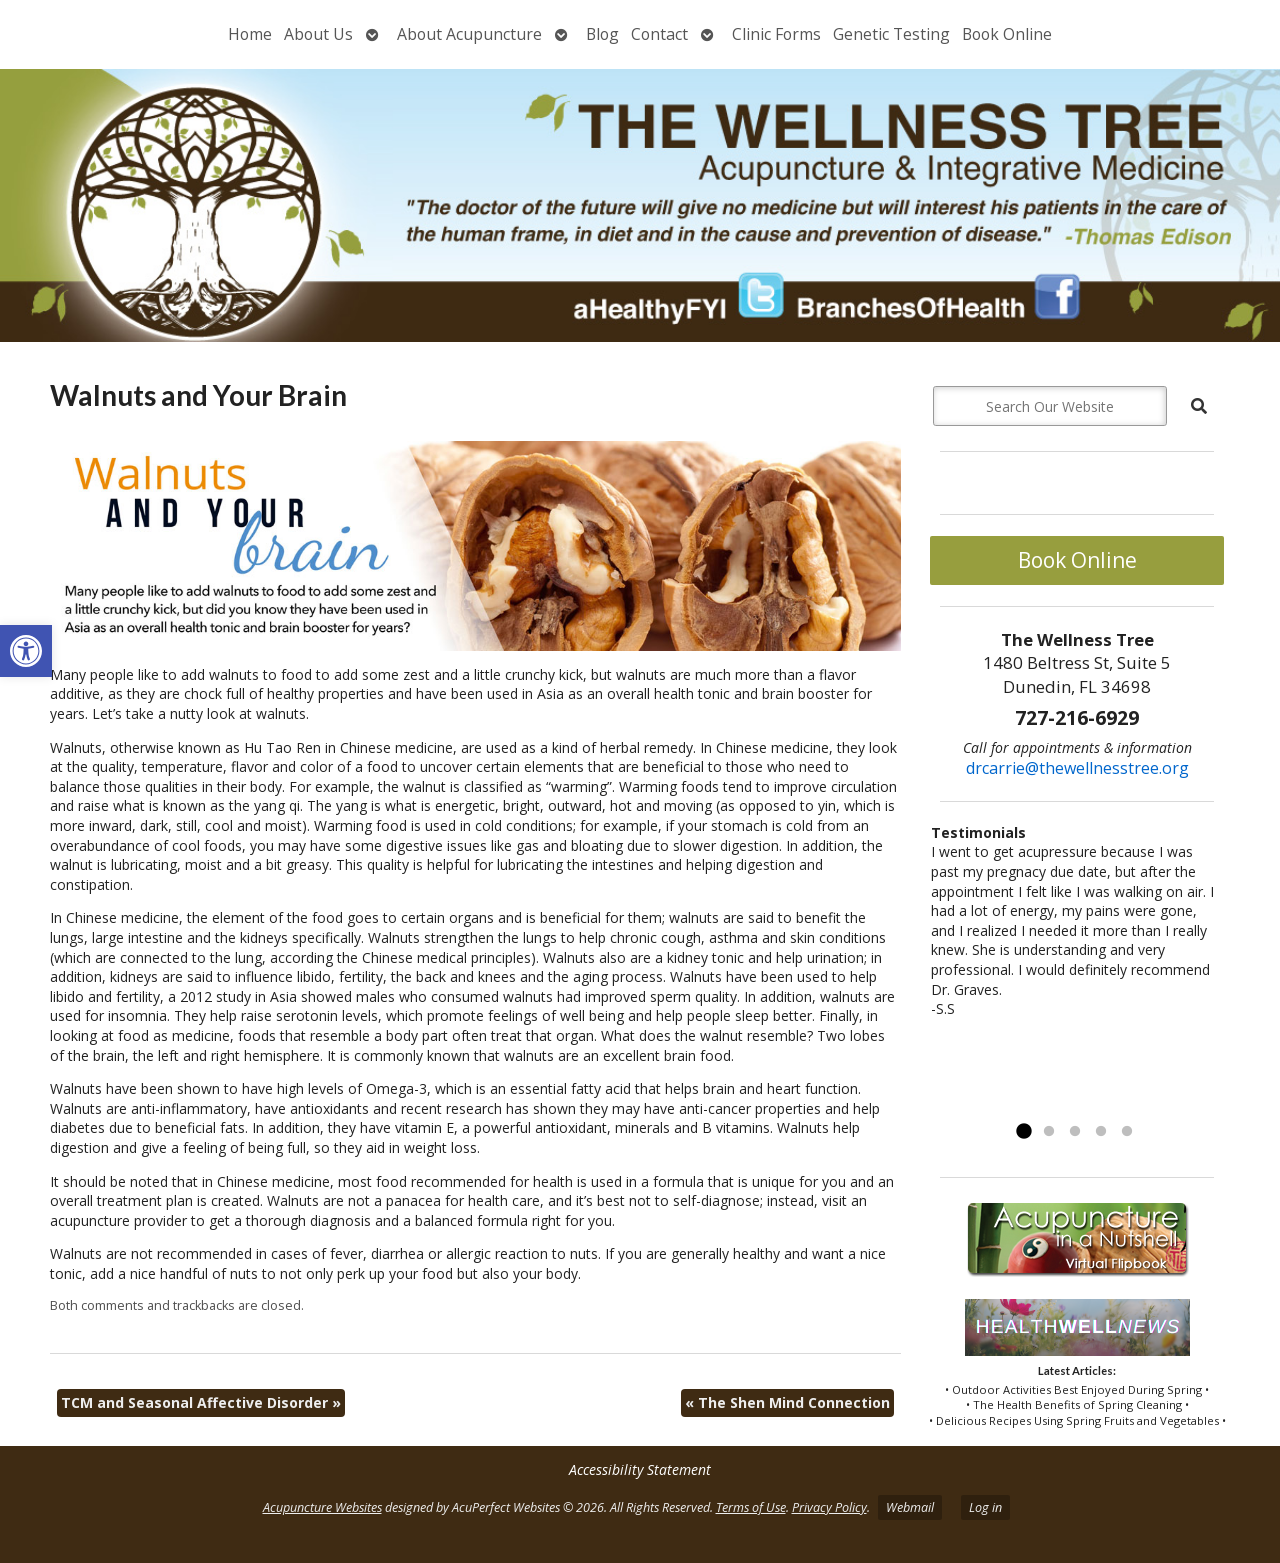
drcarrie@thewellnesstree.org (1077, 768)
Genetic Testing (891, 34)
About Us (318, 34)
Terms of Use (751, 1507)
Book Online (1007, 34)
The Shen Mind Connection (787, 1402)
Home (250, 34)
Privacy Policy (829, 1507)
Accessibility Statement (640, 1469)
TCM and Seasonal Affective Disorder (201, 1402)
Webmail (910, 1507)
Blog (602, 34)
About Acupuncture (469, 34)
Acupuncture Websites (322, 1507)
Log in (985, 1507)
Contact (659, 34)
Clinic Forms (776, 34)
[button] (26, 651)
